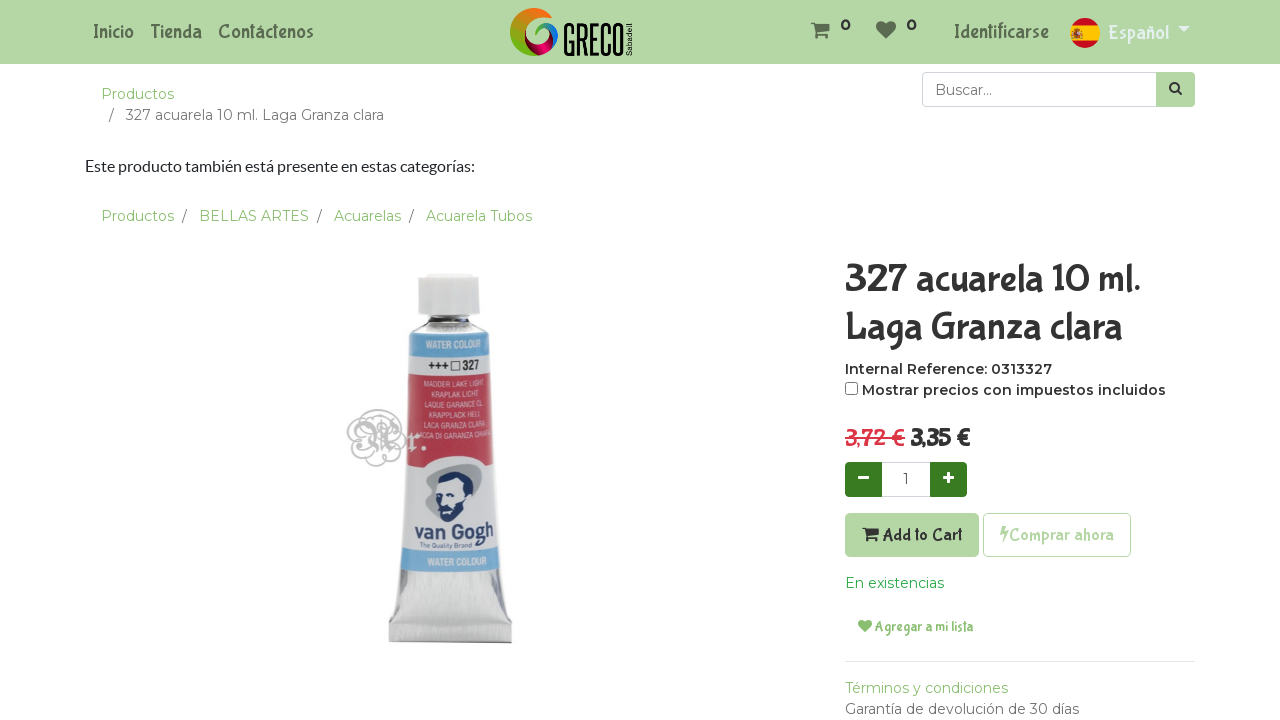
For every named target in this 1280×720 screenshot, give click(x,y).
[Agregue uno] (948, 479)
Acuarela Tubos (479, 216)
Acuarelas (367, 216)
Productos (137, 94)
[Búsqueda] (1175, 89)
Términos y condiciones (926, 688)
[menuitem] (113, 32)
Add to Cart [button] (912, 535)
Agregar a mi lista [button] (915, 627)
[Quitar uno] (863, 479)
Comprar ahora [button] (1057, 535)
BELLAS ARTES (254, 216)
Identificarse (1001, 31)
